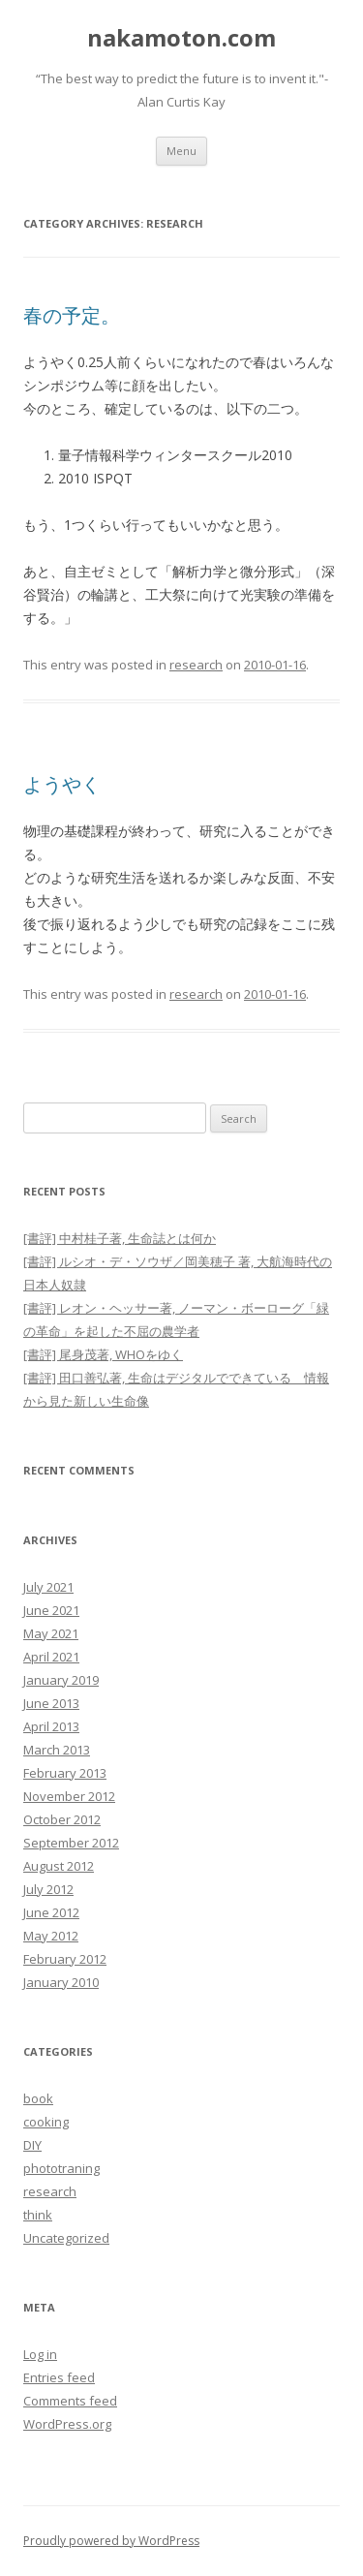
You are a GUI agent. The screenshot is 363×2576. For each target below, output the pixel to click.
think (37, 2214)
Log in (40, 2354)
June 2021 (51, 1610)
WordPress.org (67, 2424)
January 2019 (61, 1680)
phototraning (61, 2168)
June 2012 (51, 1912)
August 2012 (58, 1866)
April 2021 (51, 1656)
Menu (181, 150)
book (38, 2098)
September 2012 (71, 1842)
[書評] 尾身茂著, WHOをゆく (103, 1354)
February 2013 (64, 1773)
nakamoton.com (181, 38)
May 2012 (50, 1935)
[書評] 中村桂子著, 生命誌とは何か (119, 1238)
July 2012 (48, 1889)
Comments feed (70, 2400)
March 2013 (56, 1749)
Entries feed (59, 2377)
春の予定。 (71, 315)
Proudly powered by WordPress (111, 2540)
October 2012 (62, 1819)
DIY (32, 2145)
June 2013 (51, 1703)
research (196, 664)
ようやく (62, 784)
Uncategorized (66, 2238)
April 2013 (51, 1726)
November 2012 (69, 1796)
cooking (46, 2121)
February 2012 (64, 1959)
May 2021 (50, 1633)
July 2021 (48, 1587)
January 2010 (61, 1982)
